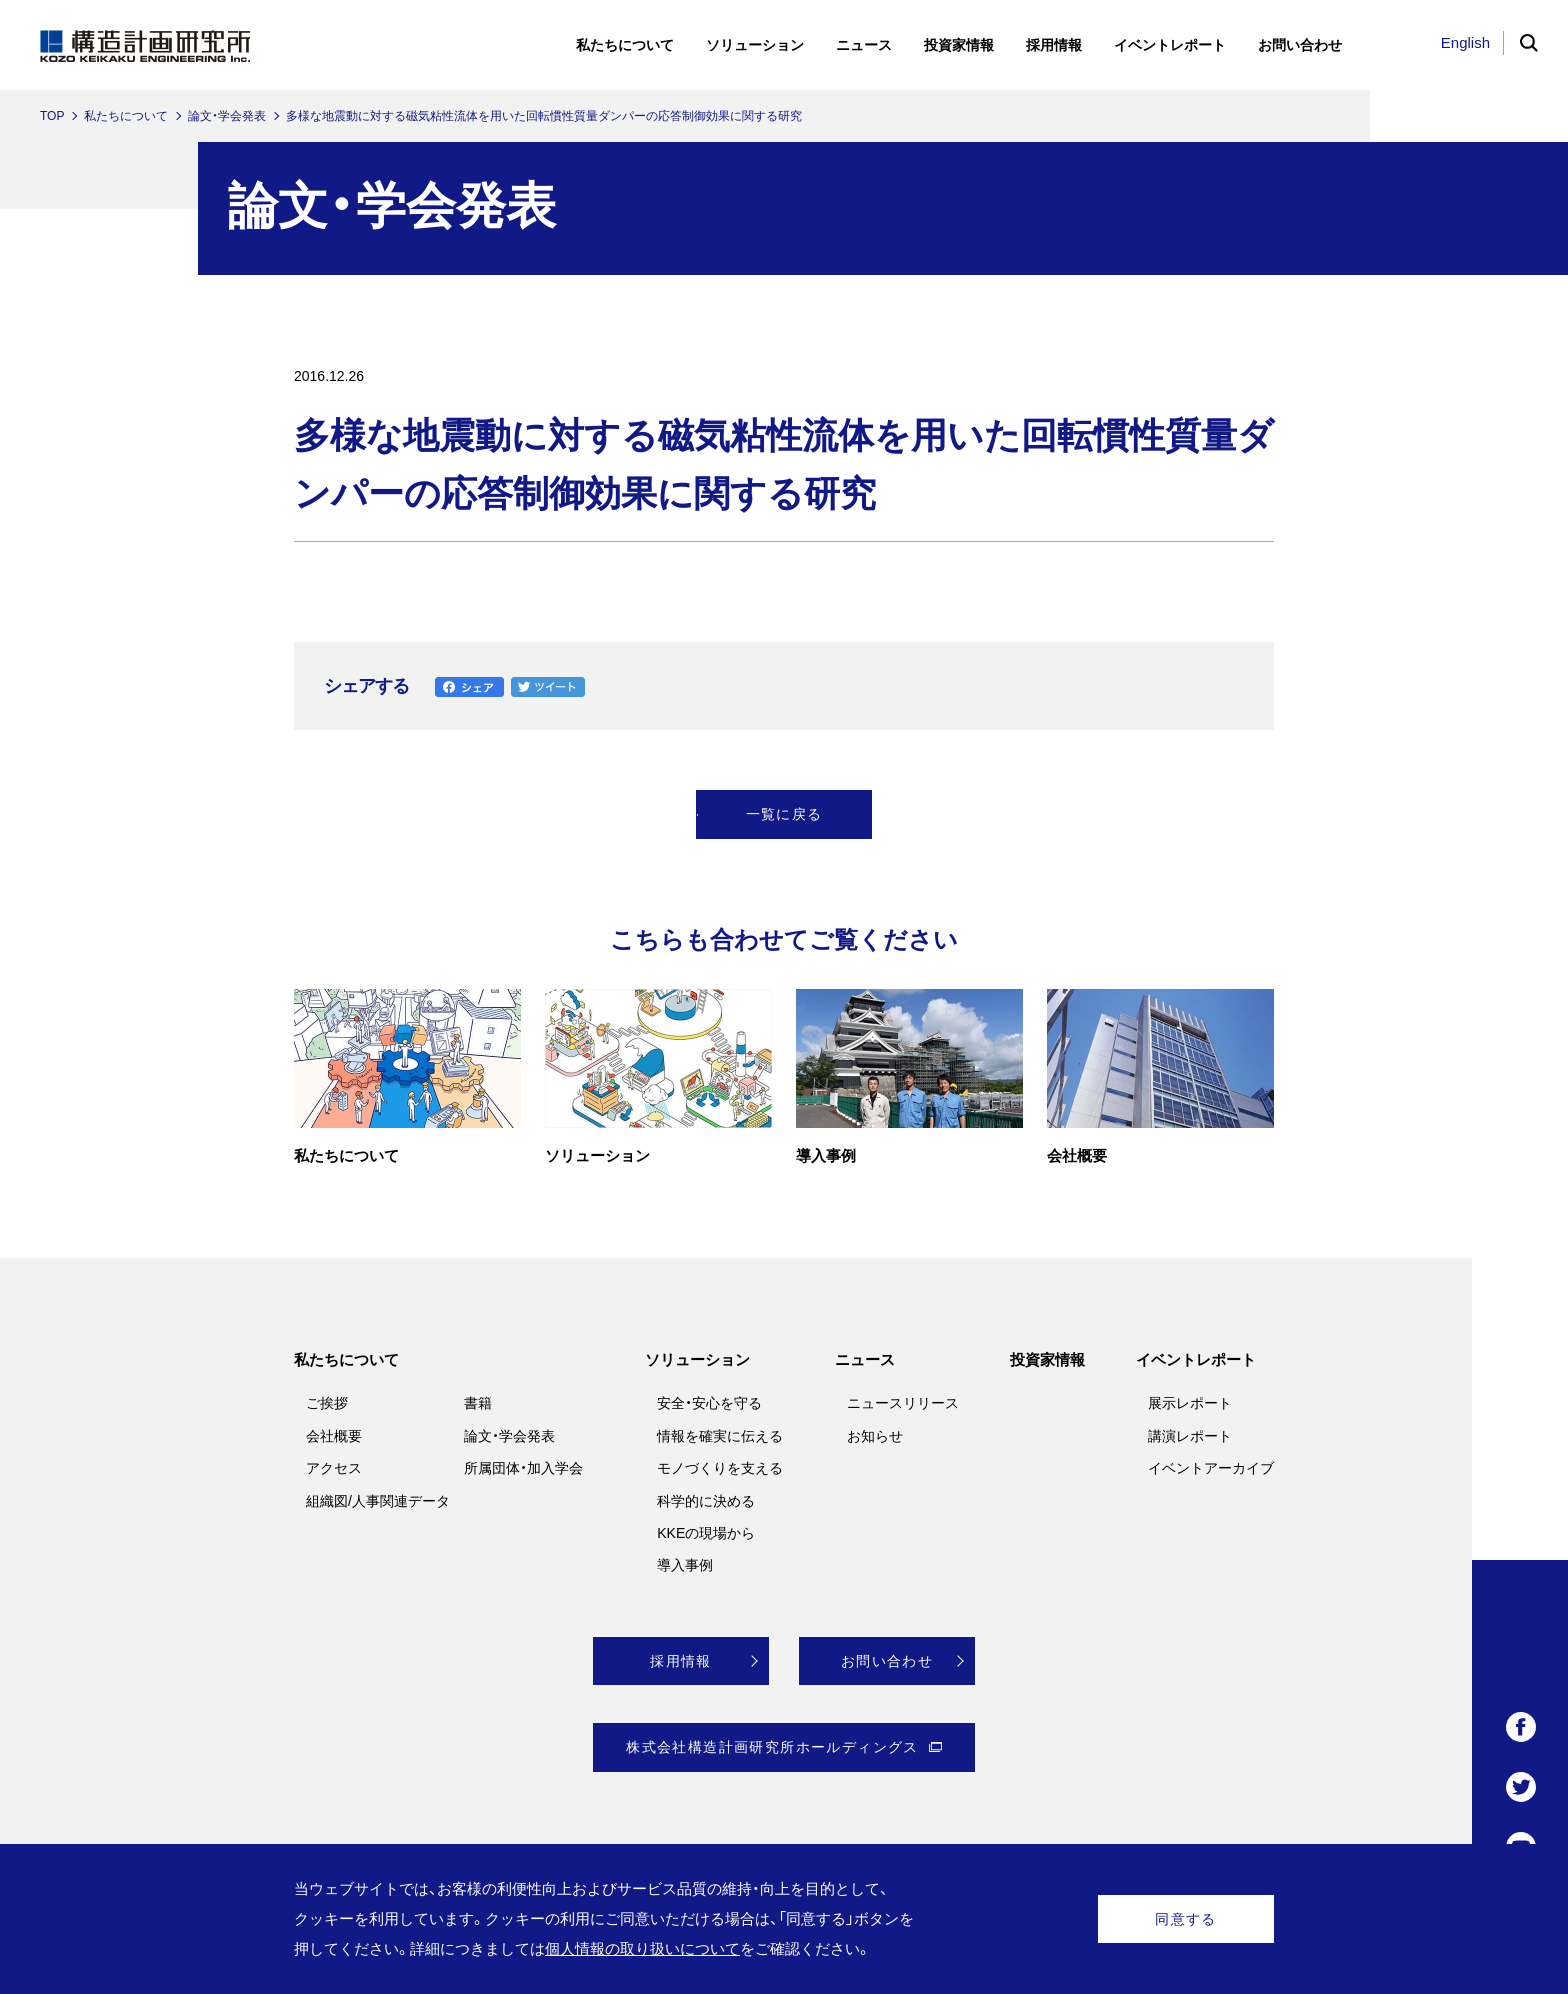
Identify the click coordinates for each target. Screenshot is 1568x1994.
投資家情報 (1047, 1359)
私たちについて (126, 116)
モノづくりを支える (720, 1468)
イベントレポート (1196, 1359)
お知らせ (875, 1436)
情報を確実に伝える (720, 1436)
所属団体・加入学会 (523, 1468)
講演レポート (1190, 1436)
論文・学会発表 (227, 116)
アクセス (334, 1468)
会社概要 (334, 1436)
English (1465, 42)
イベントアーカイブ (1211, 1468)
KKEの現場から (706, 1533)
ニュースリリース (903, 1403)
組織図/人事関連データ (378, 1501)
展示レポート (1190, 1403)
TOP (52, 116)
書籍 (478, 1403)
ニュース (865, 1359)
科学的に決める (706, 1501)
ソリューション (697, 1359)
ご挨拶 (327, 1403)
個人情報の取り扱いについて (642, 1948)
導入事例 (685, 1565)
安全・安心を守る (709, 1403)
